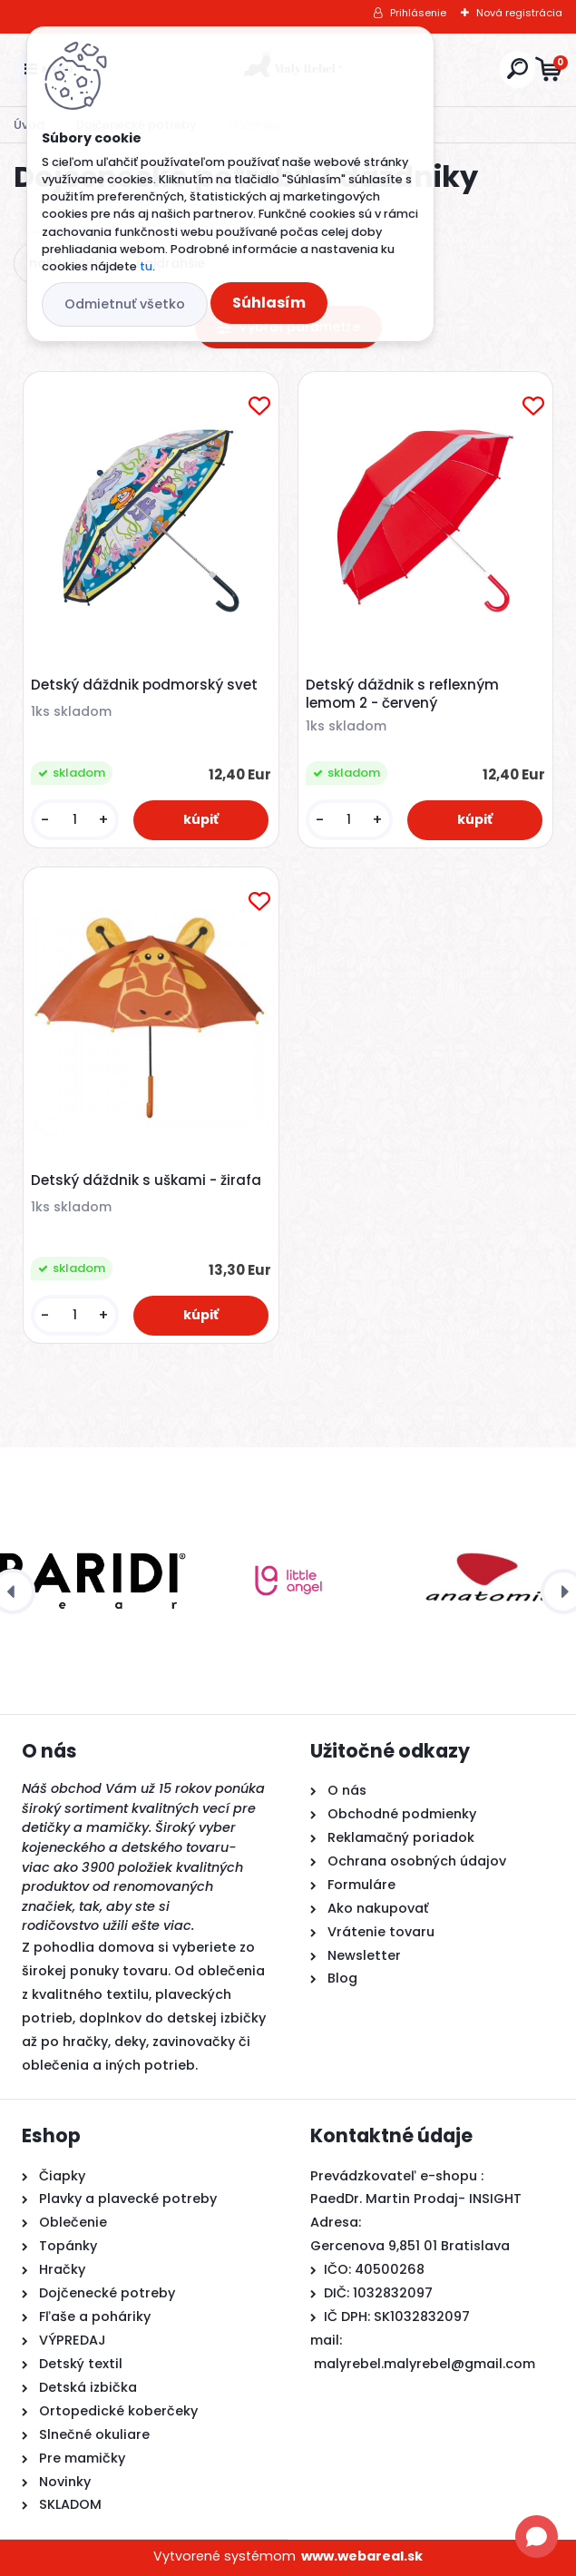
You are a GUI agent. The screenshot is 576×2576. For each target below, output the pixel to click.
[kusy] (75, 819)
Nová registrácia (519, 12)
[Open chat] (536, 2536)
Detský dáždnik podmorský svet (144, 685)
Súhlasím (269, 302)
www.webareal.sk (362, 2556)
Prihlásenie (418, 12)
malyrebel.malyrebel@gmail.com (424, 2364)
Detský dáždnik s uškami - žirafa (146, 1180)
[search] (517, 68)
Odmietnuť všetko (124, 304)
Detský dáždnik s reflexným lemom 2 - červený (402, 694)
